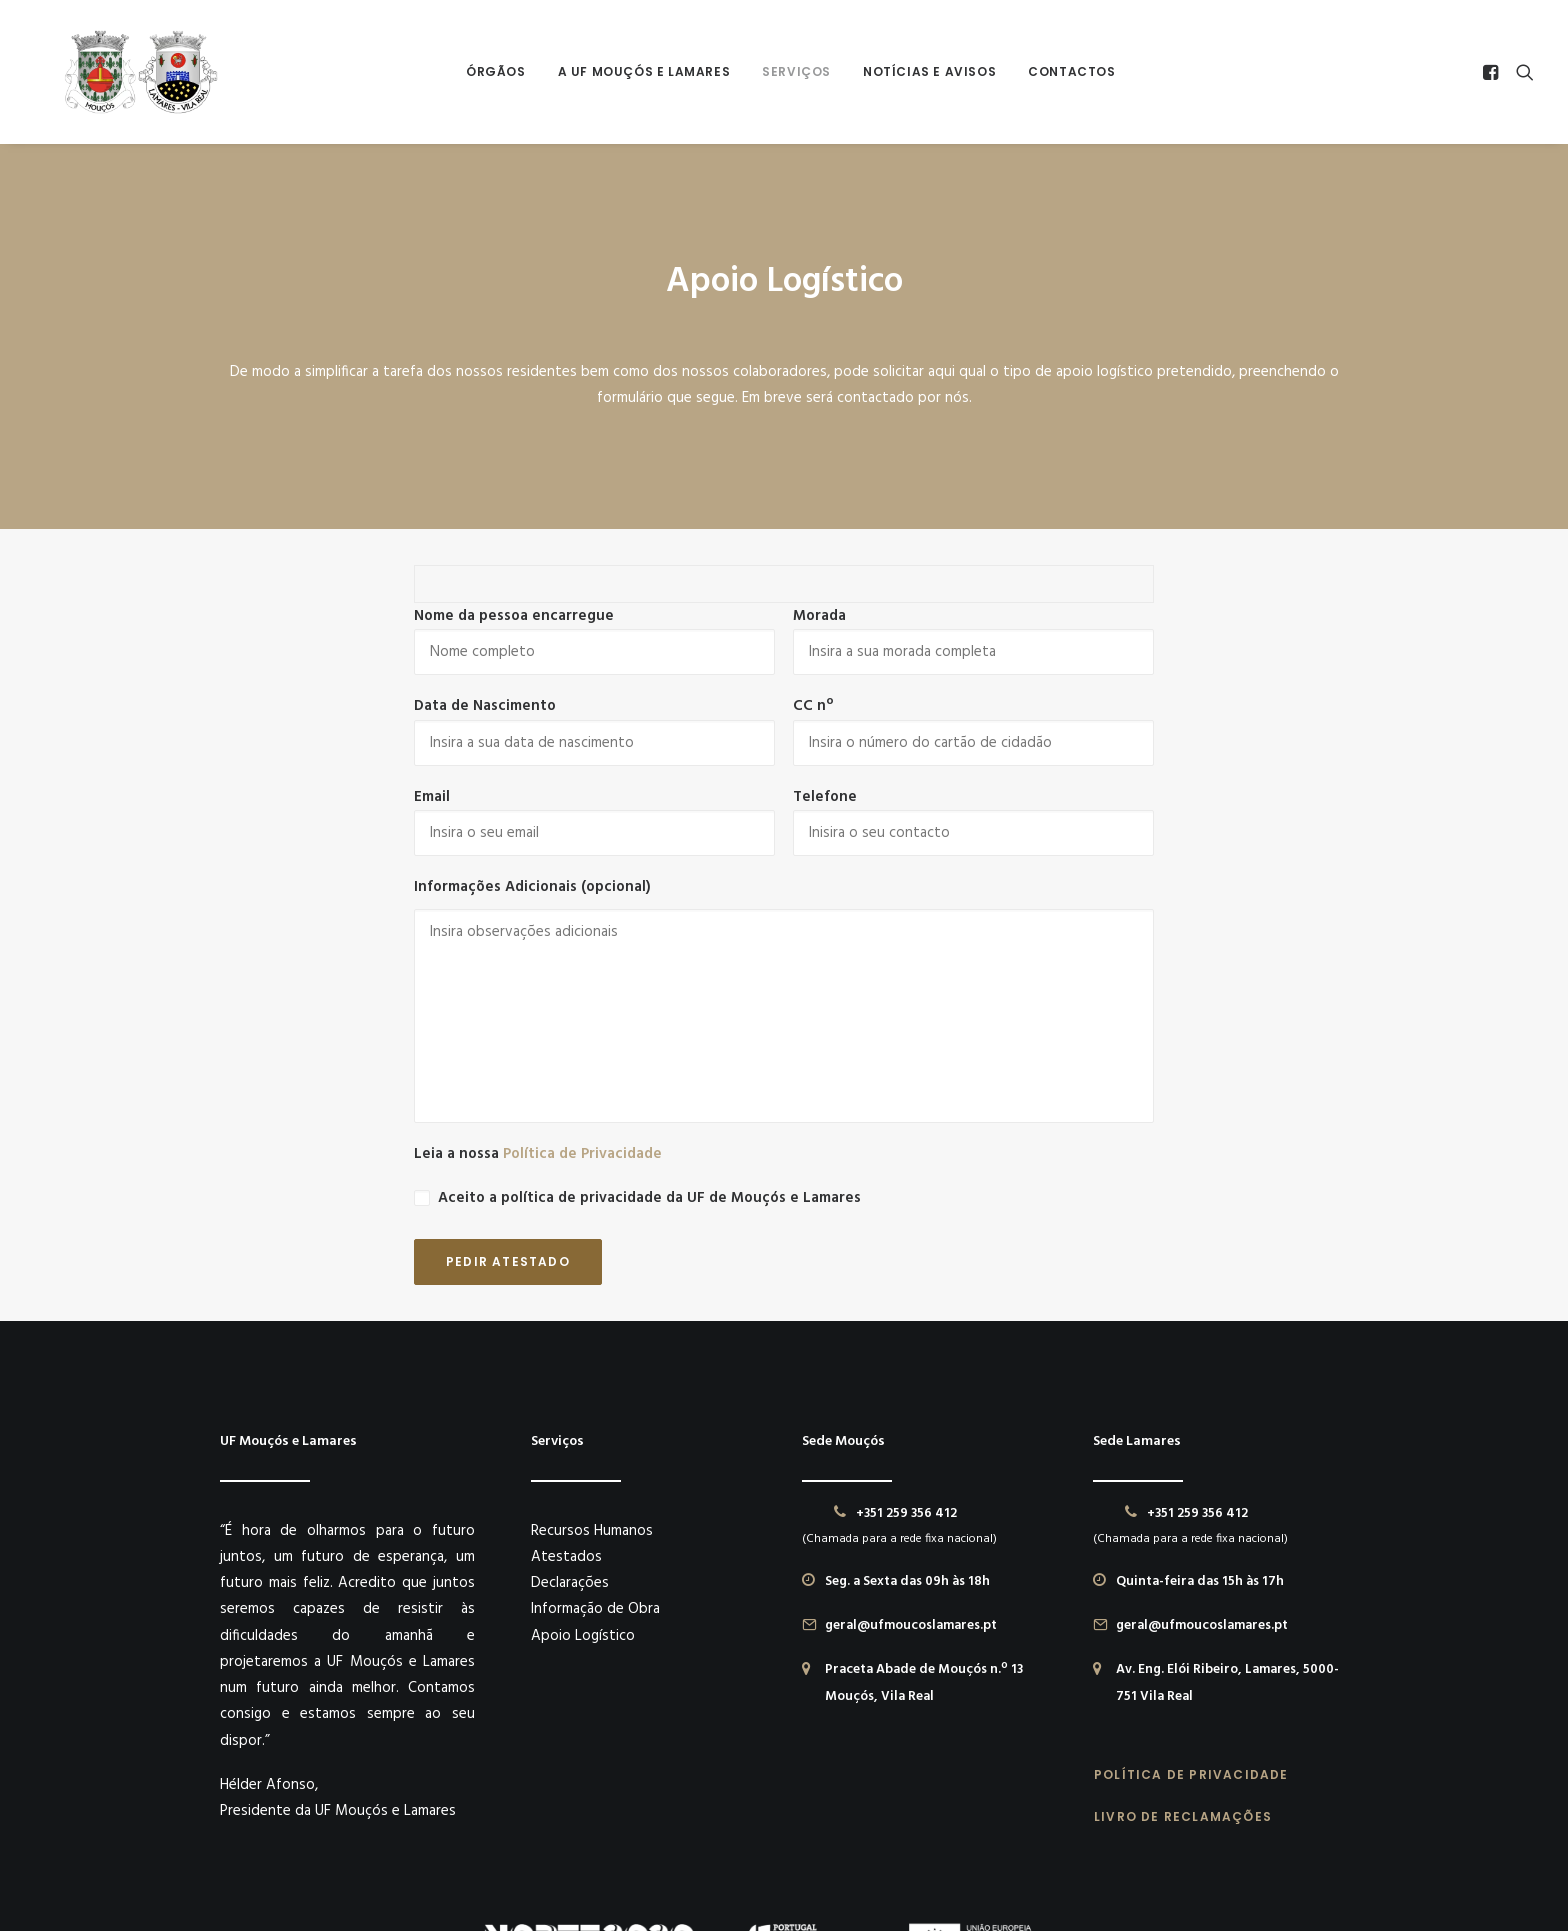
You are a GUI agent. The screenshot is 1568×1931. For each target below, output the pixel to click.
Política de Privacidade (582, 991)
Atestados (566, 1393)
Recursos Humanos (592, 1367)
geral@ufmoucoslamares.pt (911, 1462)
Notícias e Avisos (922, 71)
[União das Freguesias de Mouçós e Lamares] (127, 72)
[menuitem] (489, 72)
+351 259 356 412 (906, 1349)
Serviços (789, 71)
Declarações (570, 1420)
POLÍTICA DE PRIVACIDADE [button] (1191, 1610)
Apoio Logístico (583, 1472)
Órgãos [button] (489, 71)
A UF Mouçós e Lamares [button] (637, 71)
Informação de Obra (595, 1446)
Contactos (1064, 71)
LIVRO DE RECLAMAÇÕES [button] (1183, 1652)
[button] (1493, 72)
